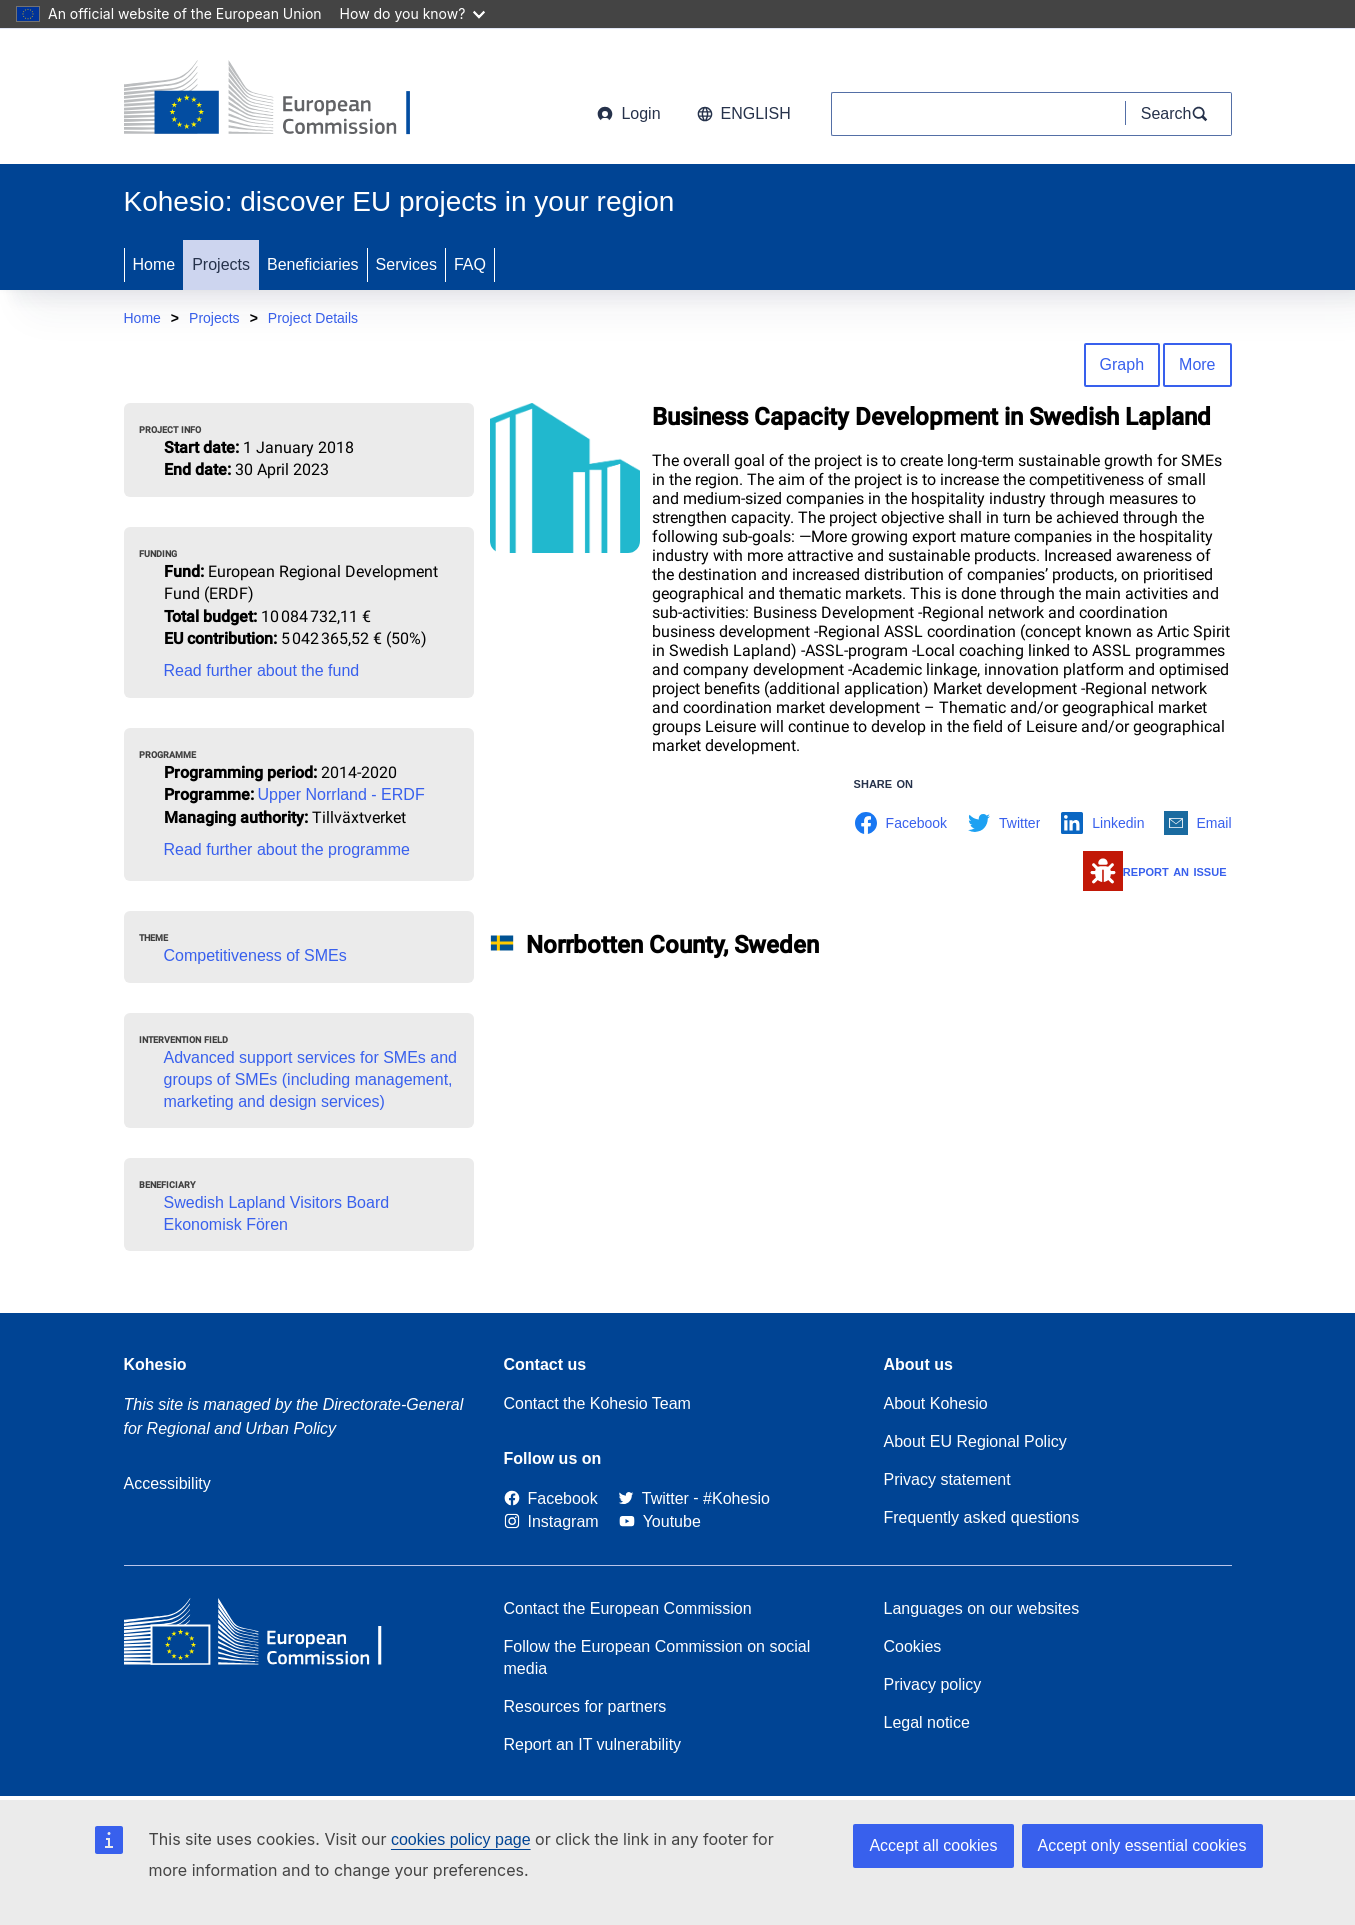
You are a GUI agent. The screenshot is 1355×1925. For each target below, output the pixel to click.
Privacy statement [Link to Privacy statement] (947, 1479)
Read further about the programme (287, 849)
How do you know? (413, 13)
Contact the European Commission (628, 1608)
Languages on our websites (982, 1608)
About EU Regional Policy (975, 1441)
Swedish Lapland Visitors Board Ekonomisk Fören (277, 1213)
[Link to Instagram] (551, 1521)
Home (154, 264)
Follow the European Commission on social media (657, 1657)
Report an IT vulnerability (593, 1744)
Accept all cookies (933, 1845)
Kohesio (155, 1364)
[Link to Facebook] (551, 1498)
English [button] (744, 113)
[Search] (1179, 114)
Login (628, 113)
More (1197, 364)
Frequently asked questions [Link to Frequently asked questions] (982, 1517)
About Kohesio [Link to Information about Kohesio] (936, 1403)
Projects (221, 264)
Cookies (913, 1646)
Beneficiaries (313, 264)
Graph (1122, 364)
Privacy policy (933, 1684)
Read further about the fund (262, 670)
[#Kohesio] (736, 1498)
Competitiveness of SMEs (255, 955)
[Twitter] (653, 1498)
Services (406, 264)
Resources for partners (585, 1706)
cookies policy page (461, 1839)
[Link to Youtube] (660, 1521)
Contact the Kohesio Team (597, 1403)
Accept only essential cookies (1142, 1845)
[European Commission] (285, 100)
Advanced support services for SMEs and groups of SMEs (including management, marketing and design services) (310, 1079)
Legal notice (927, 1722)
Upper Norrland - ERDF (341, 794)
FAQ (470, 264)
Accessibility (167, 1483)
